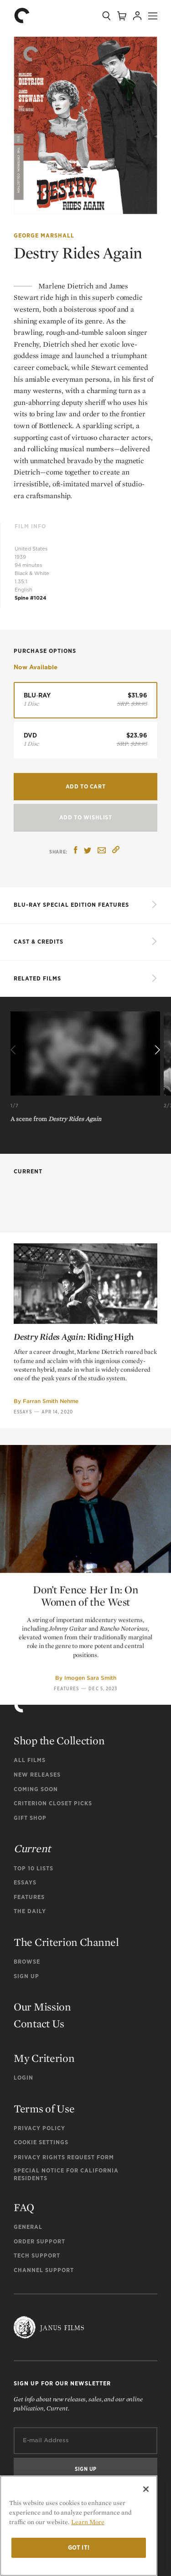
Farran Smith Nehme (50, 1555)
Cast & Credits (38, 941)
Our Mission (42, 2007)
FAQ (24, 2207)
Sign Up (26, 1976)
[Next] (156, 1051)
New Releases (37, 1774)
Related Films (37, 978)
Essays (23, 1566)
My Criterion (44, 2058)
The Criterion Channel (66, 1942)
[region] (78, 2525)
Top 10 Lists (33, 1868)
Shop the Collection (59, 1740)
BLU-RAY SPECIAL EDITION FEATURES (71, 904)
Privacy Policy (39, 2128)
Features (29, 1897)
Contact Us (39, 2023)
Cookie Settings (41, 2142)
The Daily (30, 1911)
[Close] (146, 2489)
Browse (27, 1961)
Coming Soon (36, 1789)
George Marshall (44, 235)
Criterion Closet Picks (53, 1803)
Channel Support (44, 2270)
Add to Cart (86, 786)
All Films (30, 1760)
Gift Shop (30, 1817)
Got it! (79, 2547)
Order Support (39, 2241)
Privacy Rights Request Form (64, 2157)
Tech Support (37, 2255)
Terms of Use (44, 2108)
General (28, 2226)
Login (23, 2077)
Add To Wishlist (85, 817)
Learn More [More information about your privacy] (87, 2522)
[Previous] (15, 1051)
